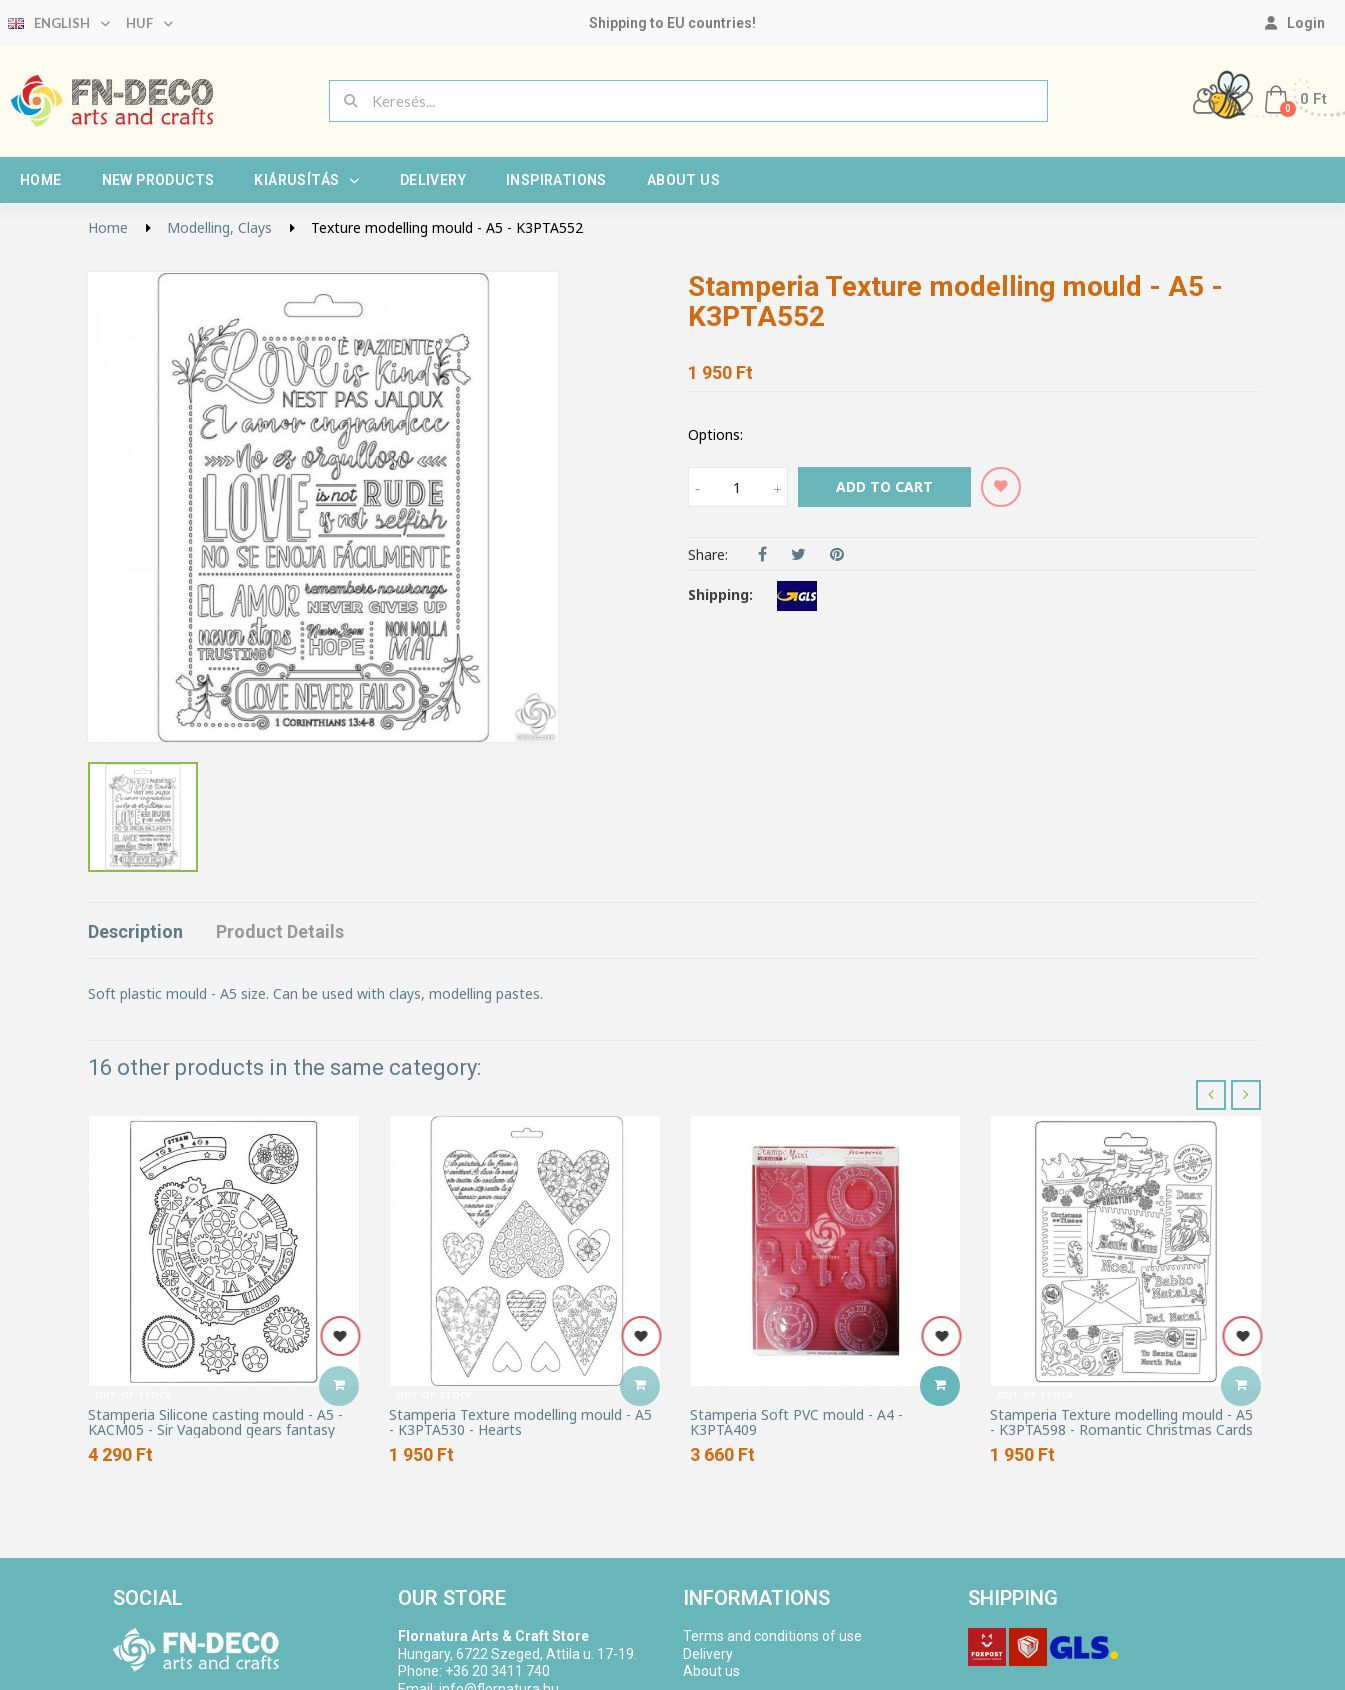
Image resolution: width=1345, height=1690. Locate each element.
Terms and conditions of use (772, 1636)
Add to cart (884, 486)
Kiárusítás (306, 180)
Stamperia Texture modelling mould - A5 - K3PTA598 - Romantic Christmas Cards (1121, 1422)
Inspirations (556, 180)
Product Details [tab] (280, 931)
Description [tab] (135, 931)
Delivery (433, 180)
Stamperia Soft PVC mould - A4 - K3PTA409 (796, 1422)
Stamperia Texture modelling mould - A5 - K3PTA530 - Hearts (520, 1422)
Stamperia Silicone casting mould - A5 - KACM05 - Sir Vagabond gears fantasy (215, 1422)
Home (41, 180)
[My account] (1295, 23)
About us (683, 180)
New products (158, 180)
